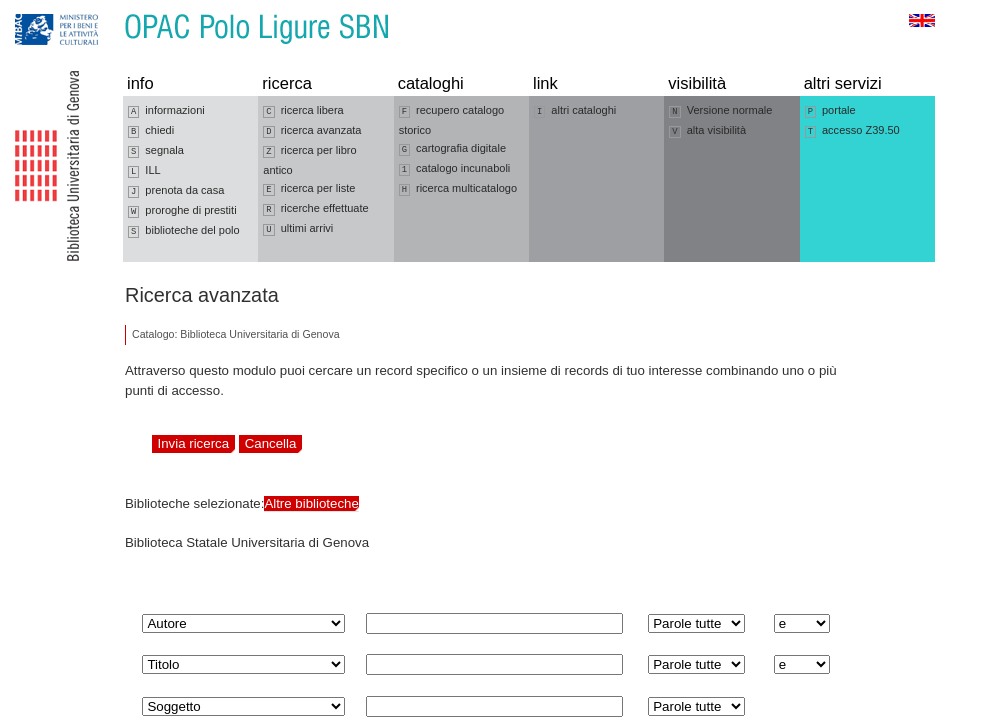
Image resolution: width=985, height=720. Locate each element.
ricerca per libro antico (309, 160)
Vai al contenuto (113, 9)
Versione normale (720, 111)
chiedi (151, 131)
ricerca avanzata (312, 131)
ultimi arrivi (298, 229)
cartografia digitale (452, 149)
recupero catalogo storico (452, 120)
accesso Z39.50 (852, 131)
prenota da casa (176, 191)
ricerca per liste (309, 189)
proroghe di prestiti (182, 211)
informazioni (166, 111)
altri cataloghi (575, 111)
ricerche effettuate (315, 209)
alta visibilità (707, 131)
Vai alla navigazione (39, 9)
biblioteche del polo (184, 231)
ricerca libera (303, 111)
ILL (144, 171)
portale (830, 111)
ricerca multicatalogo (458, 189)
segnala (156, 151)
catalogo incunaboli (455, 169)
